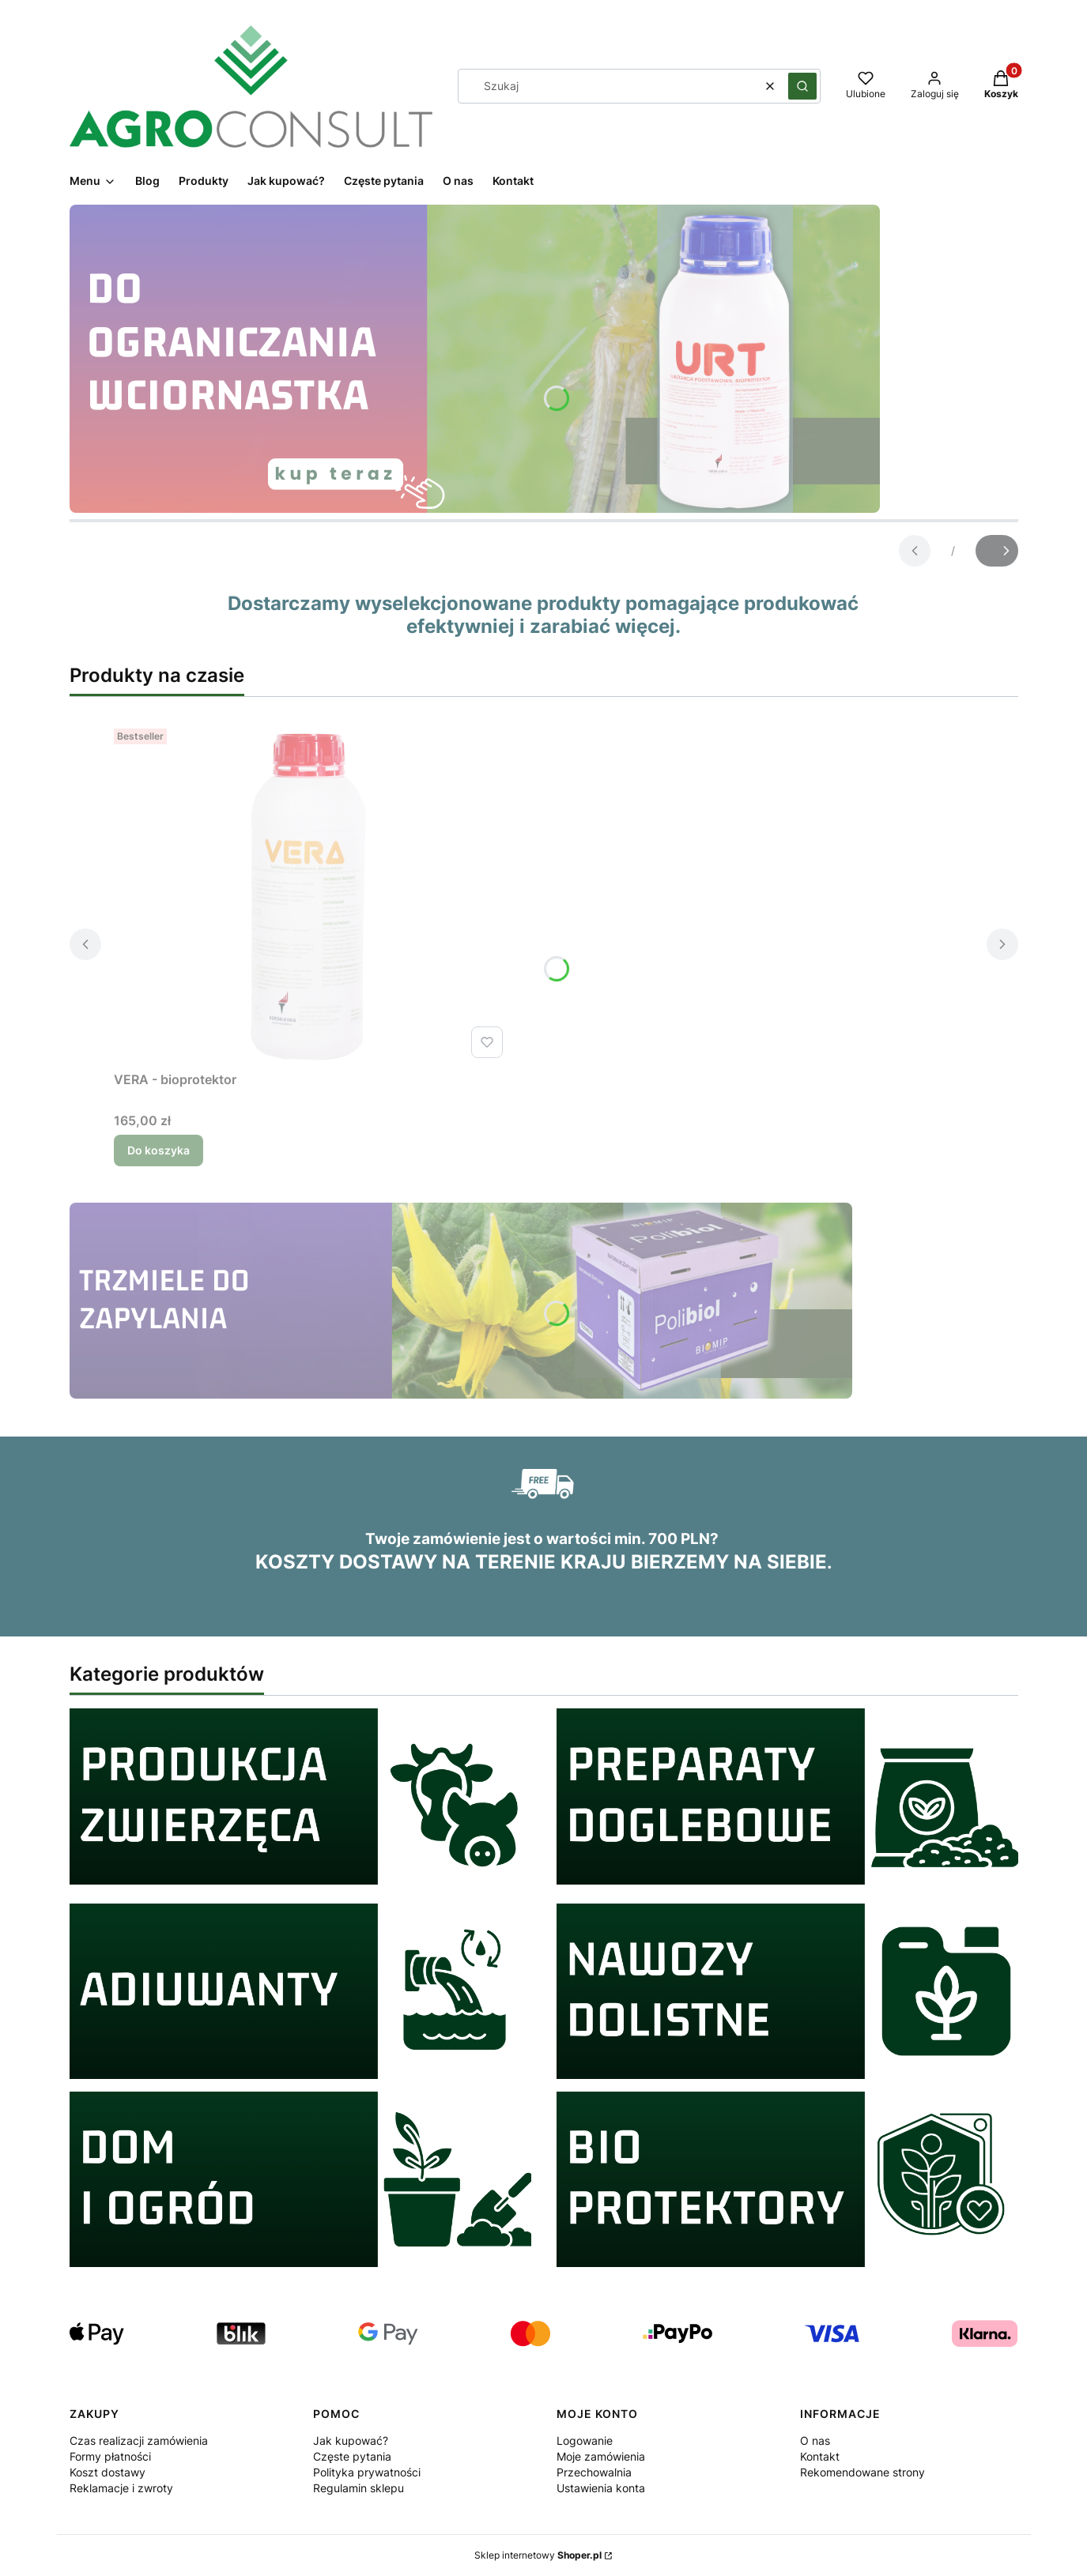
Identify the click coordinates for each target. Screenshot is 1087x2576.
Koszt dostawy (107, 2472)
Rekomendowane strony (862, 2472)
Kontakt (820, 2456)
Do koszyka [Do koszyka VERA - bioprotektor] (158, 1150)
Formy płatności (110, 2456)
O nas (815, 2440)
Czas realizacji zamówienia (139, 2440)
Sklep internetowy (538, 2555)
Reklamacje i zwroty (121, 2488)
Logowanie (585, 2440)
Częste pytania (352, 2456)
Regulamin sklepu (358, 2488)
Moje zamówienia (601, 2456)
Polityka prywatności (367, 2472)
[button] (802, 86)
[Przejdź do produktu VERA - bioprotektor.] (311, 893)
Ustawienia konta (601, 2488)
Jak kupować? (350, 2440)
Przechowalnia (594, 2472)
